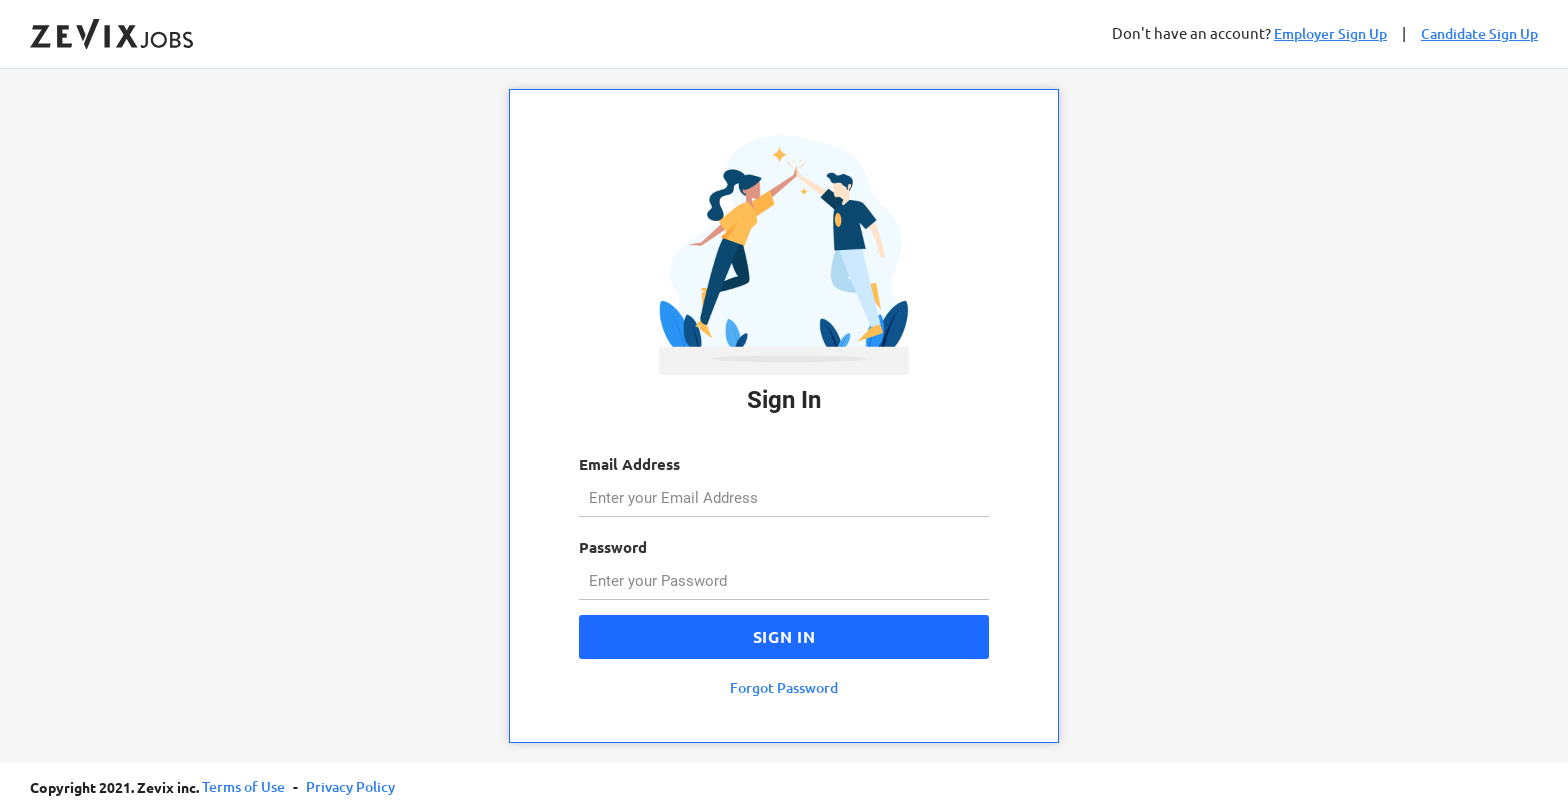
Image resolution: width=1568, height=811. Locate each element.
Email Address (629, 464)
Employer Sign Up (1330, 33)
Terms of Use (243, 786)
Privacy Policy (350, 786)
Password (613, 547)
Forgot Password (784, 687)
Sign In (784, 636)
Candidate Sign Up (1479, 33)
